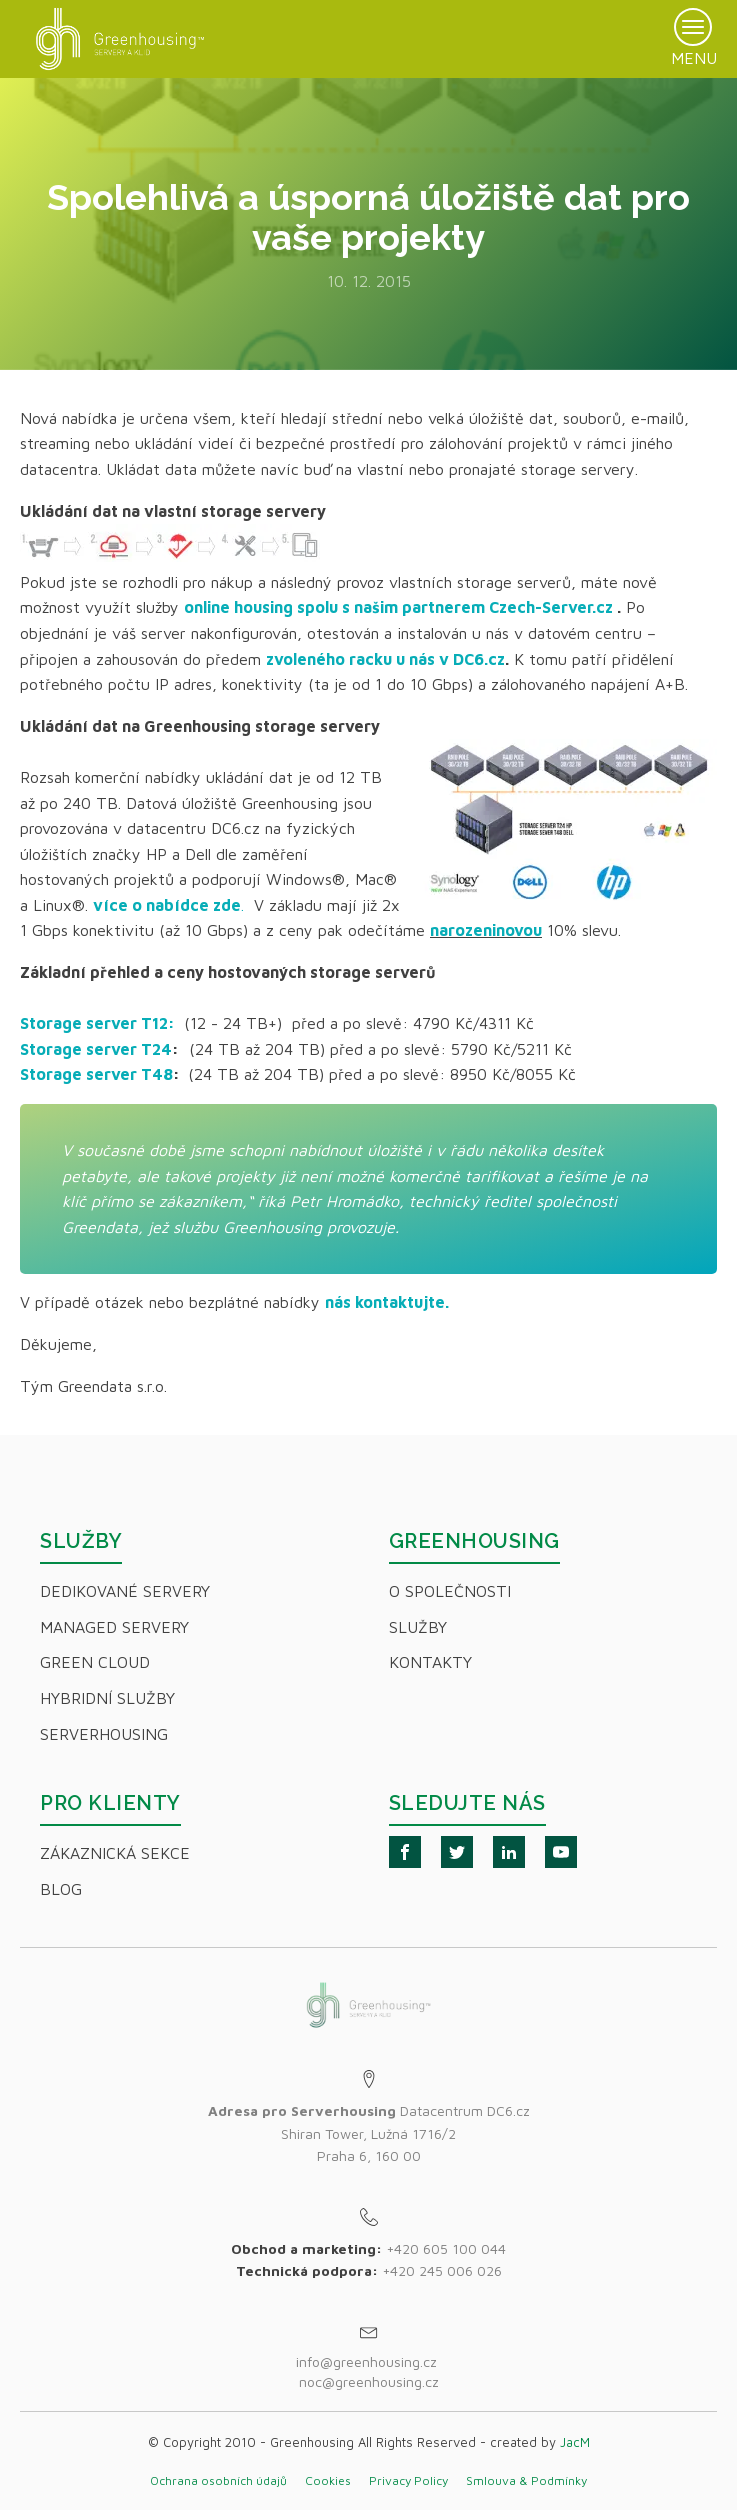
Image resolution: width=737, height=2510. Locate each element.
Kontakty (430, 1662)
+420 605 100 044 (446, 2248)
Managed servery (114, 1627)
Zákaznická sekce (115, 1853)
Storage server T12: (97, 1023)
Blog (61, 1889)
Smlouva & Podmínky (526, 2480)
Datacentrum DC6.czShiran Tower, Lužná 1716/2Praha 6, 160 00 (369, 2133)
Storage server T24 (96, 1049)
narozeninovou (486, 930)
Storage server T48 (96, 1074)
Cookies (328, 2480)
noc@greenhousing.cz (369, 2381)
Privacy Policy (408, 2480)
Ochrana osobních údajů (218, 2480)
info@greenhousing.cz (368, 2361)
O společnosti (450, 1591)
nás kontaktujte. (387, 1302)
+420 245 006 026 (442, 2270)
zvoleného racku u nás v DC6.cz (385, 659)
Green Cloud (95, 1662)
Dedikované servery (125, 1591)
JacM (575, 2442)
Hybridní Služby (107, 1698)
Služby (418, 1627)
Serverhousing (104, 1734)
